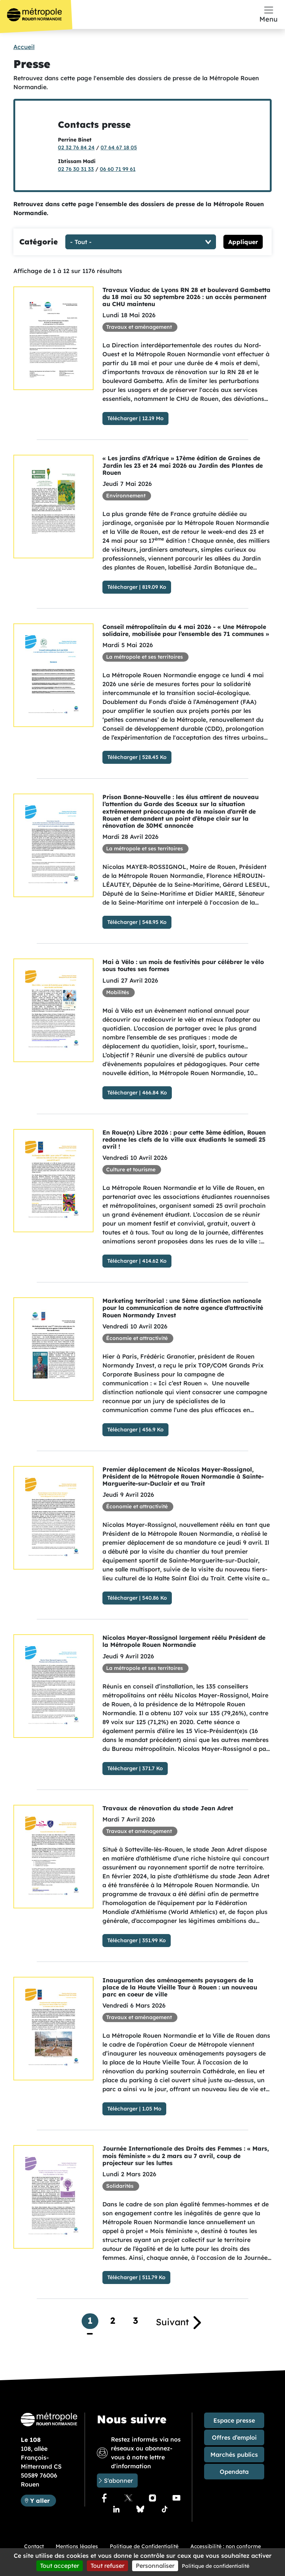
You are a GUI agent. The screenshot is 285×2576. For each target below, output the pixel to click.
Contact (34, 2546)
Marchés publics (234, 2454)
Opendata (234, 2471)
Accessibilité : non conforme (225, 2546)
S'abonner (118, 2480)
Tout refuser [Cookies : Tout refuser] (107, 2565)
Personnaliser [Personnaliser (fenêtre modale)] (155, 2565)
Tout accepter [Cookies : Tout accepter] (59, 2565)
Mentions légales (77, 2546)
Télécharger (122, 418)
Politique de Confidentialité (144, 2546)
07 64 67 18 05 (119, 147)
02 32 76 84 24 (76, 147)
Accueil (24, 47)
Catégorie (38, 241)
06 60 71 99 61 (117, 169)
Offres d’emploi (234, 2437)
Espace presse (234, 2420)
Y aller (43, 2500)
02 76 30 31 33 (76, 169)
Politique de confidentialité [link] (215, 2566)
